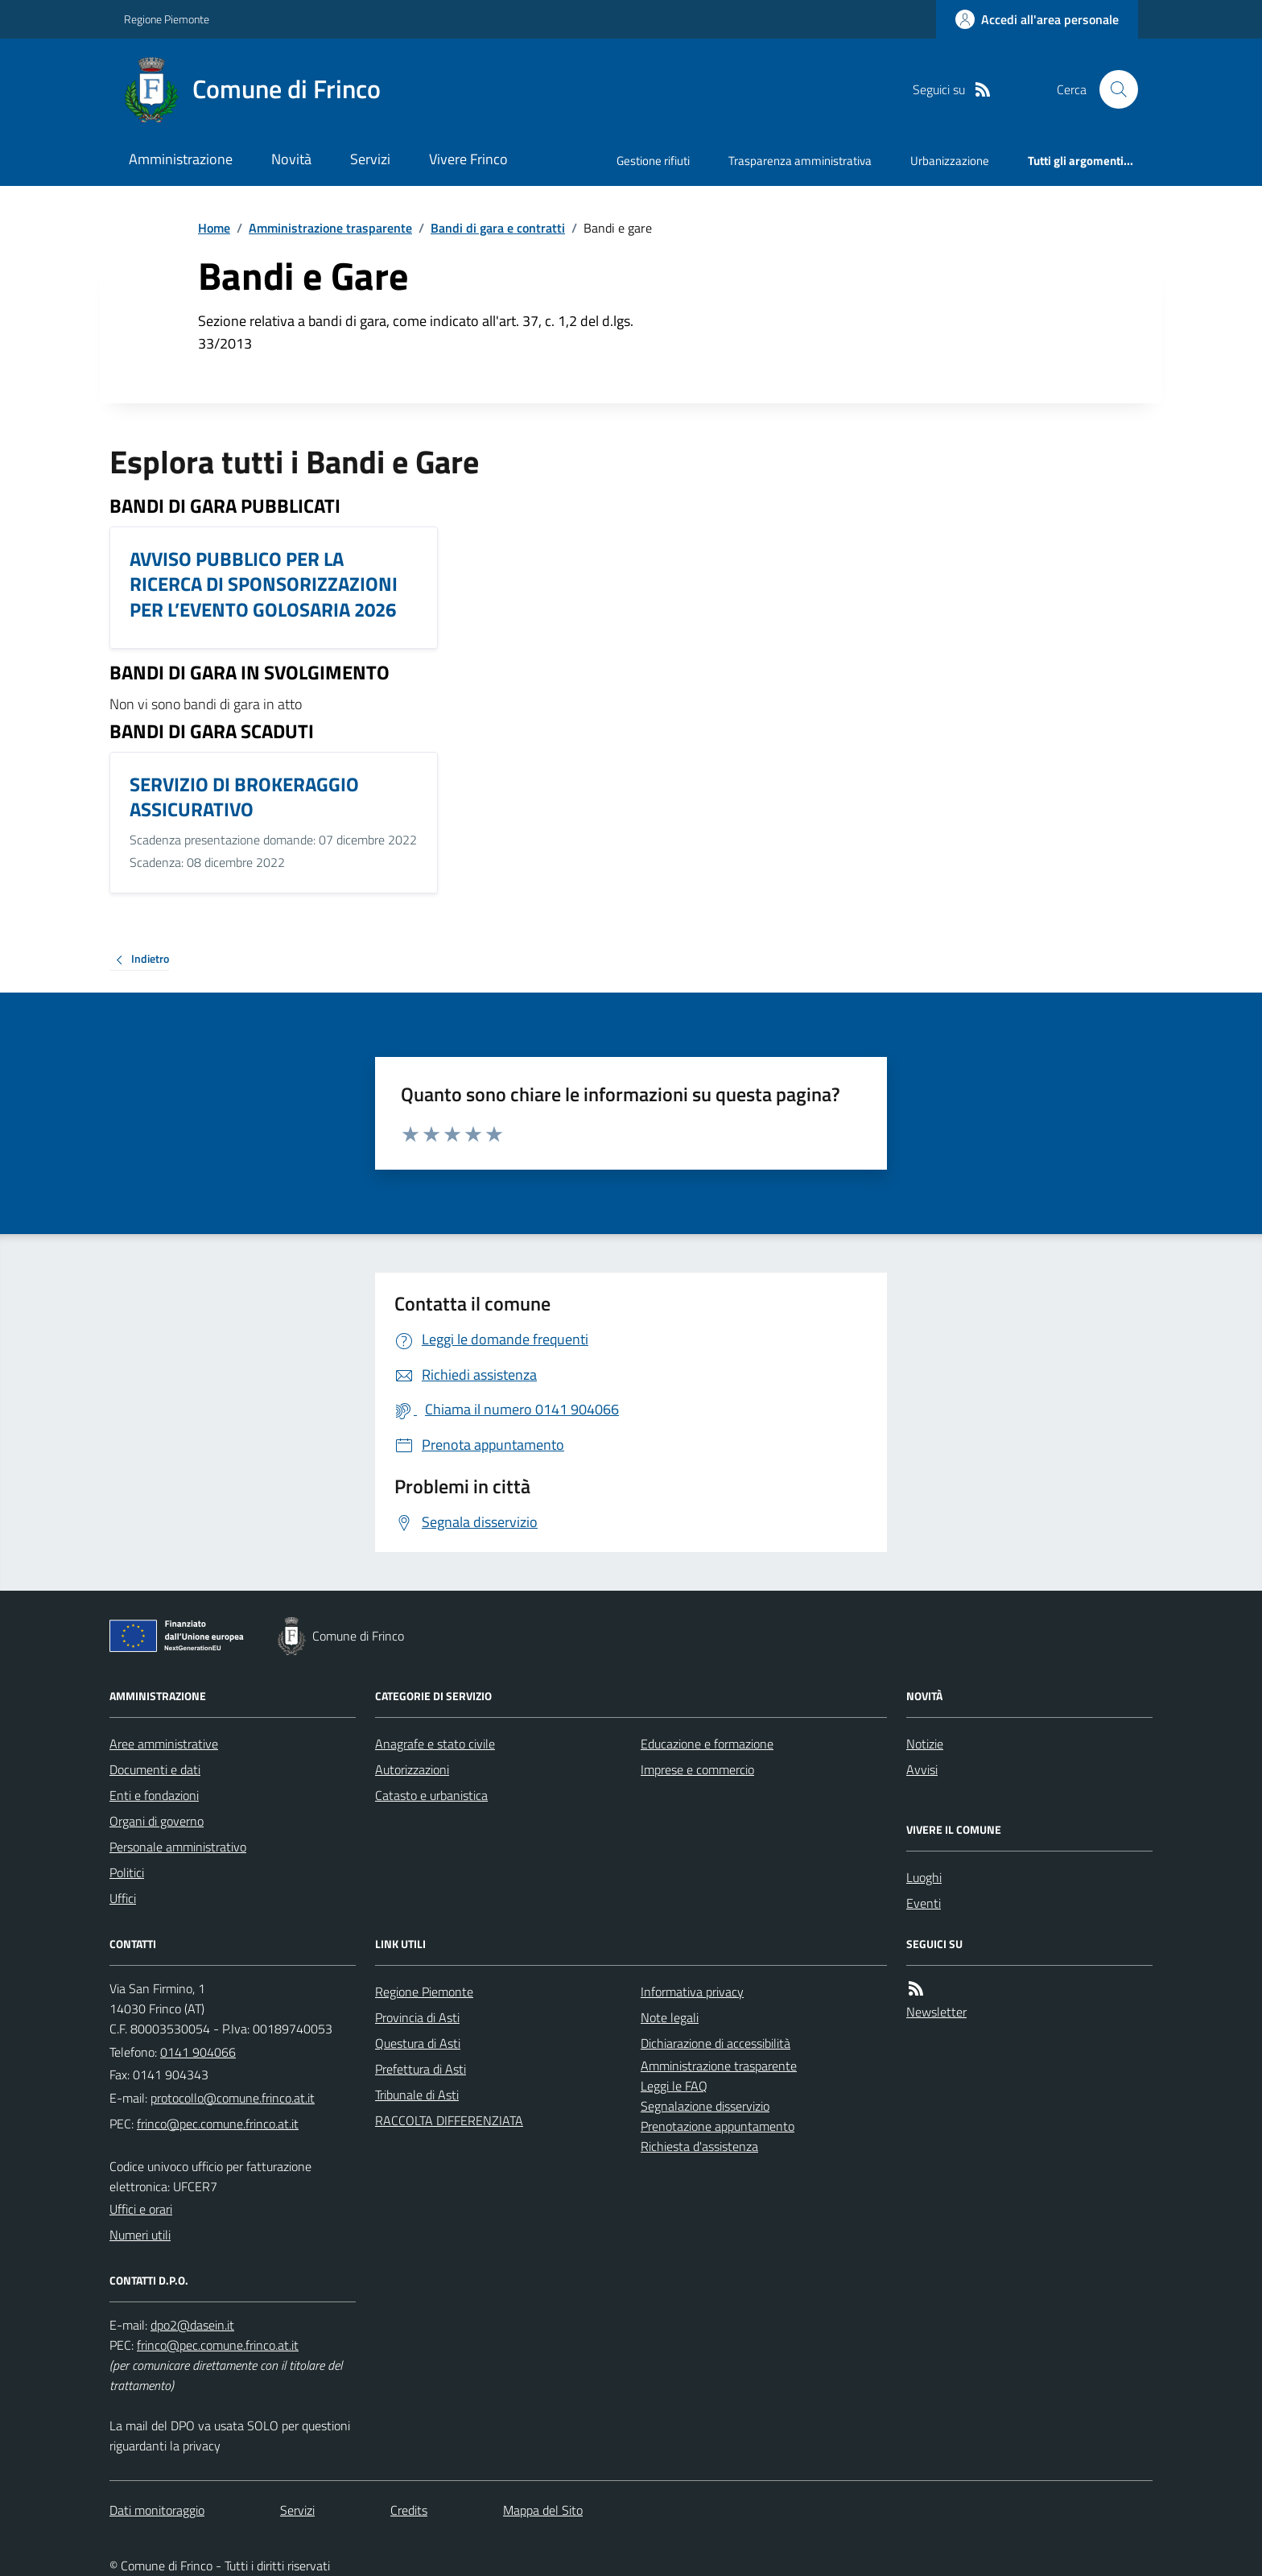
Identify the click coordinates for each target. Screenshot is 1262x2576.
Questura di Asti (417, 2043)
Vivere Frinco (468, 159)
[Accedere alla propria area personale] (1037, 19)
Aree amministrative (163, 1743)
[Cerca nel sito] (1112, 89)
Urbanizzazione (949, 160)
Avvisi (922, 1769)
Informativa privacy (692, 1991)
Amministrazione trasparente (330, 227)
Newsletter (936, 2011)
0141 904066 (198, 2052)
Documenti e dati (154, 1769)
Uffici (122, 1898)
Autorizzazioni (412, 1769)
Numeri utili (140, 2234)
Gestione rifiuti (653, 160)
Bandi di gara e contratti (498, 227)
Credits (408, 2510)
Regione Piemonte (166, 18)
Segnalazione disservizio (705, 2106)
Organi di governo (156, 1821)
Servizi (370, 159)
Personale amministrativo (177, 1846)
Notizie (924, 1743)
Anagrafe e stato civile (435, 1743)
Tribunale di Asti (417, 2094)
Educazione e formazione (707, 1743)
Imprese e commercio (697, 1769)
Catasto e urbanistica (431, 1795)
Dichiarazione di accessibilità (715, 2043)
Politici (126, 1872)
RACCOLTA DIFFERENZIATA (449, 2120)
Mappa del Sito (543, 2510)
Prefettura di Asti (420, 2069)
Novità (291, 159)
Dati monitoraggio (156, 2510)
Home (214, 227)
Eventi (923, 1903)
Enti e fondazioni (154, 1795)
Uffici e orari (140, 2209)
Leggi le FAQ (674, 2085)
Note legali (670, 2017)
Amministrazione (181, 159)
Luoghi (924, 1877)
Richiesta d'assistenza (699, 2146)
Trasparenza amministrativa (800, 160)
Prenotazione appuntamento (717, 2126)
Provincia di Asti (417, 2017)
